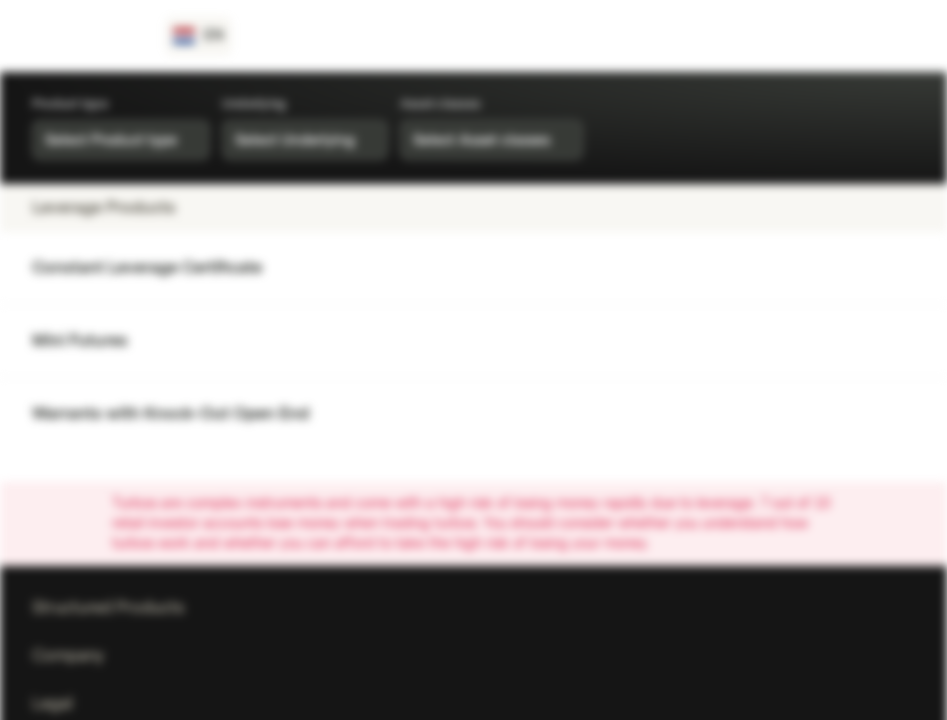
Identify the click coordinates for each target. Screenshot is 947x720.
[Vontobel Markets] (86, 36)
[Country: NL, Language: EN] (198, 36)
